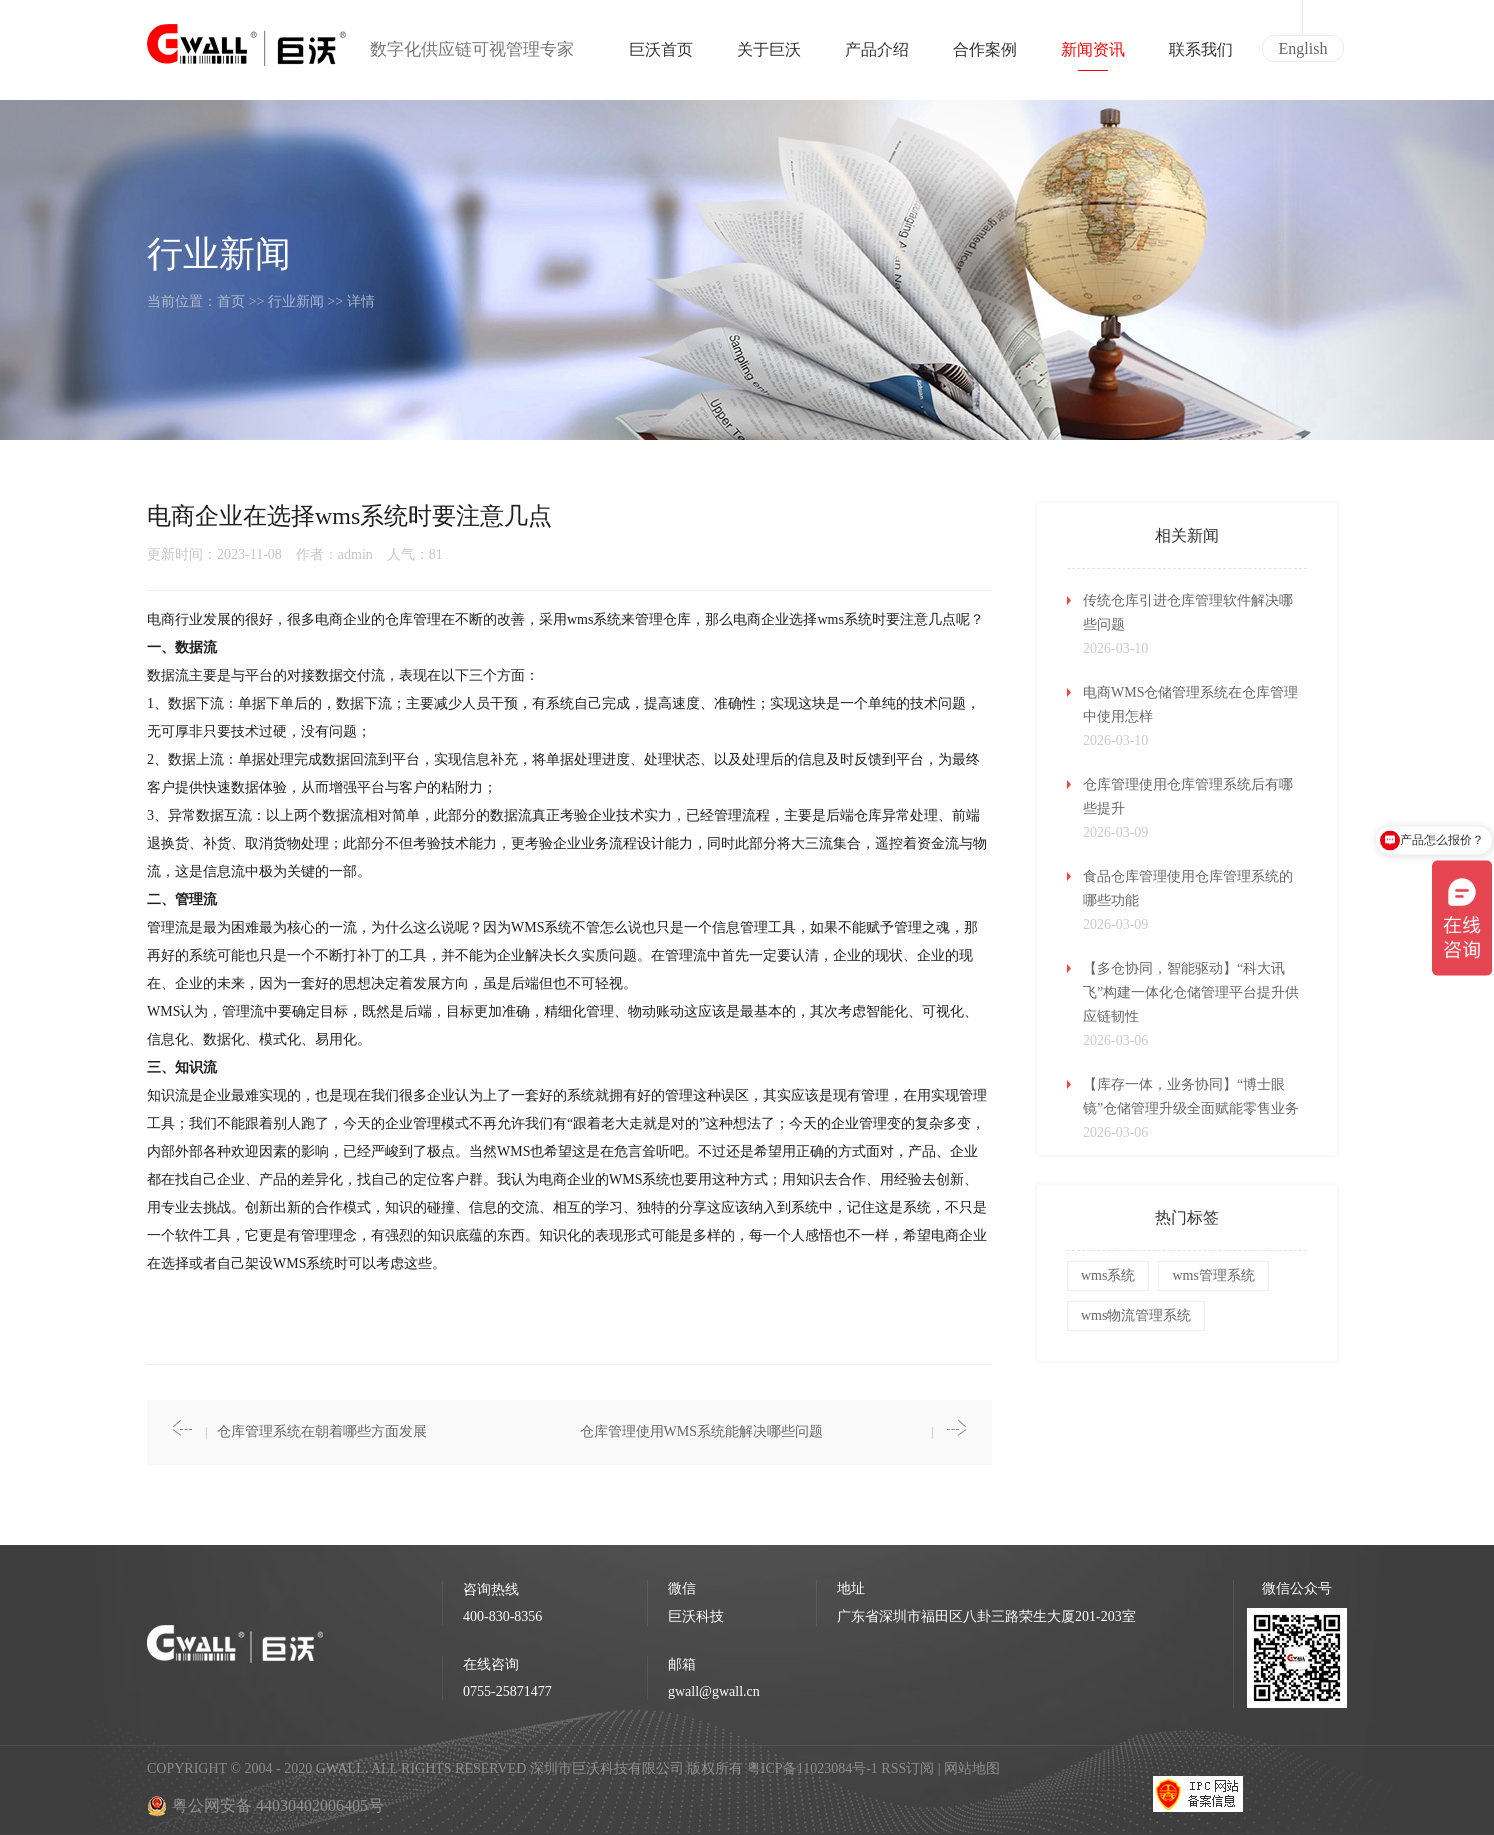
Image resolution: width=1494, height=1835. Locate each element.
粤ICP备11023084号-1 (814, 1768)
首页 (231, 301)
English (1303, 48)
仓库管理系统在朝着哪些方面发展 (322, 1431)
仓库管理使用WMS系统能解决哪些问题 (701, 1431)
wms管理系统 (1213, 1275)
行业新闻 (296, 301)
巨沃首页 (661, 56)
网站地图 (972, 1768)
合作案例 (985, 56)
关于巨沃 (769, 56)
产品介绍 (877, 56)
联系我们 (1201, 56)
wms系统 (1108, 1275)
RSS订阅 (907, 1768)
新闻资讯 (1093, 56)
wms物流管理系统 (1136, 1315)
